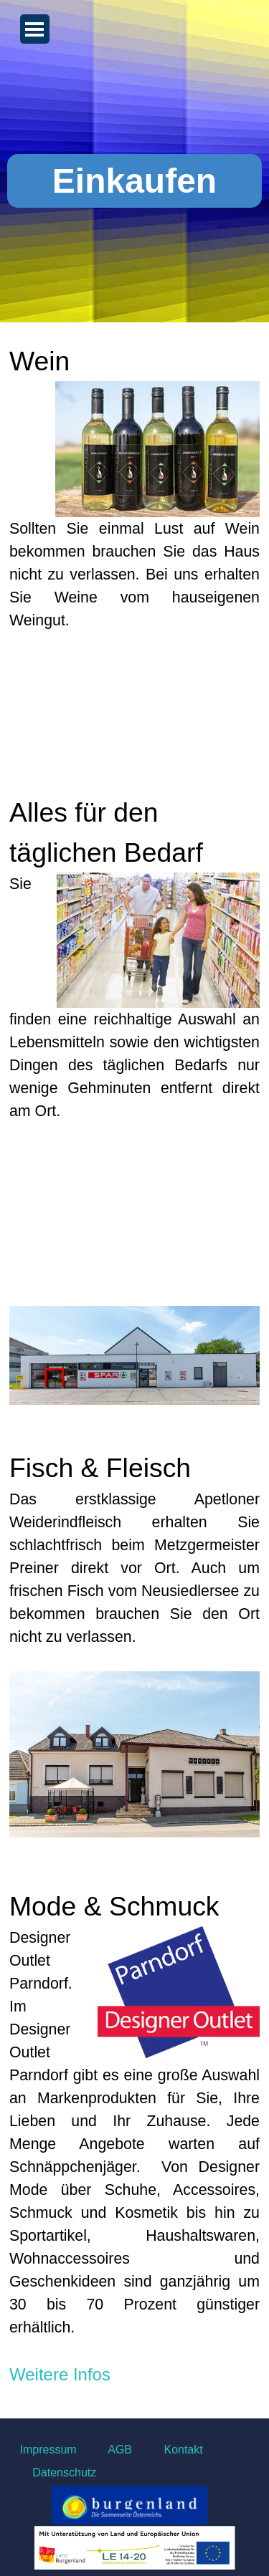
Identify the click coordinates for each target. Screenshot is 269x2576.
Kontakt (180, 2449)
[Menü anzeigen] (34, 29)
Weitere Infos (59, 2374)
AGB (120, 2449)
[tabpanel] (134, 1376)
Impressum (48, 2449)
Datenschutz (64, 2472)
